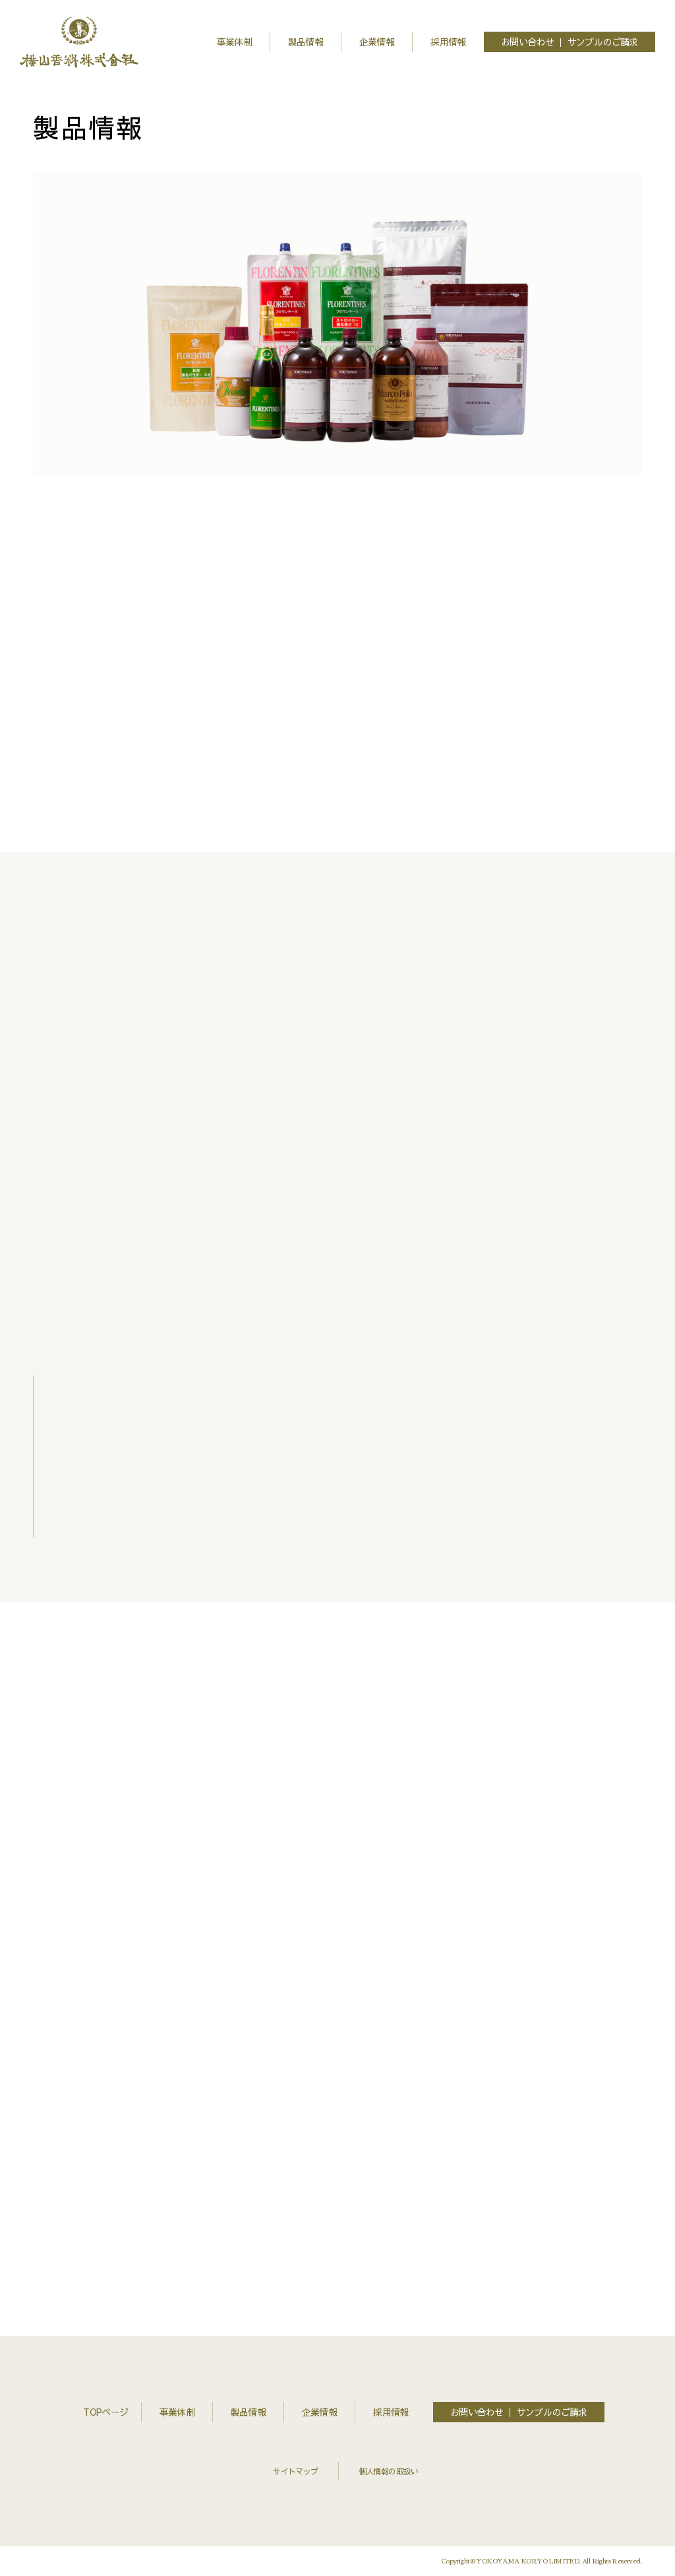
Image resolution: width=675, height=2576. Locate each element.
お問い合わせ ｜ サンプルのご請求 (569, 41)
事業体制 (234, 41)
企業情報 (377, 41)
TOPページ (105, 2411)
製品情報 (306, 41)
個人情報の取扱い (389, 2471)
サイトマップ (295, 2471)
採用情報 (448, 41)
